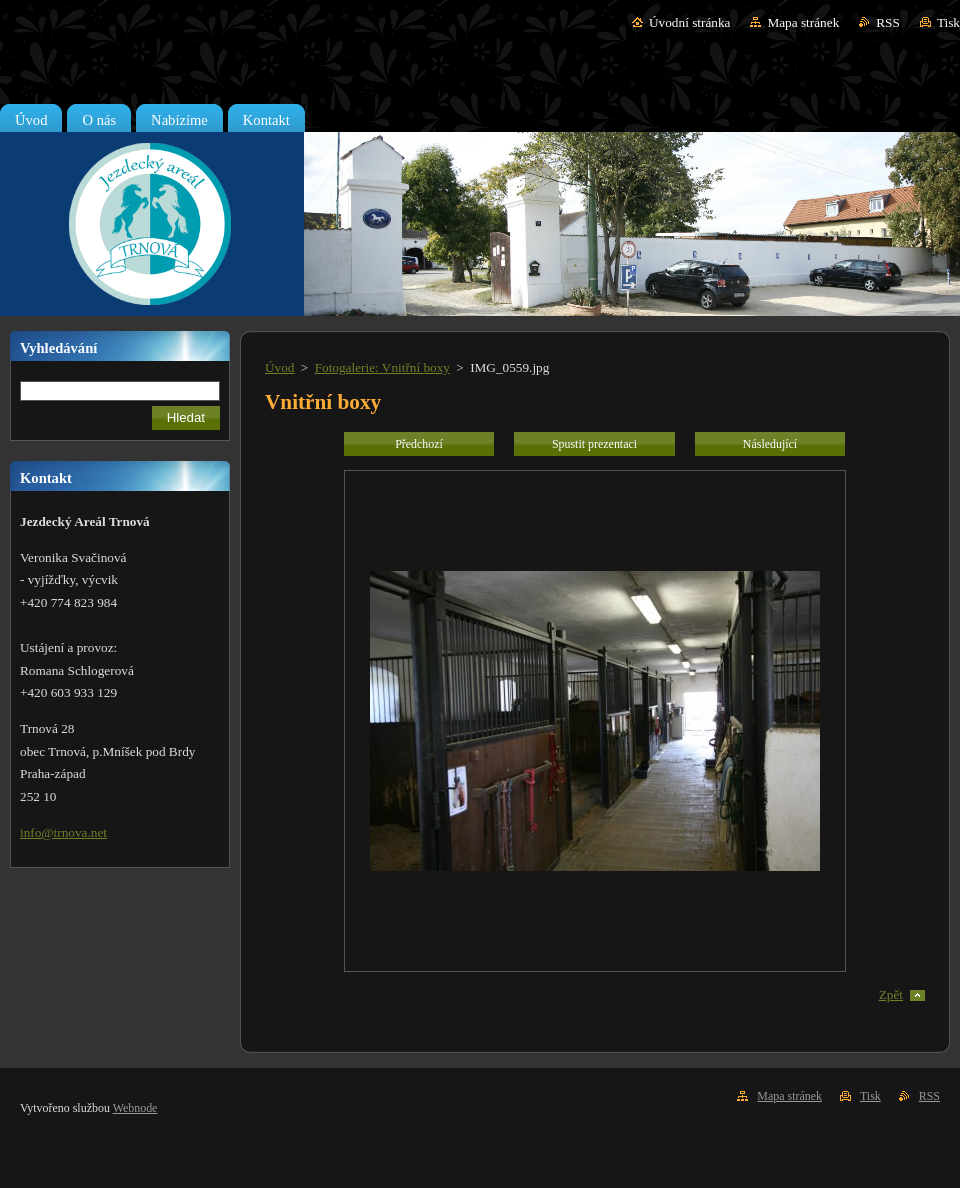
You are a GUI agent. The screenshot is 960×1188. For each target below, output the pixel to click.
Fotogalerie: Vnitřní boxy (382, 367)
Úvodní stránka (689, 22)
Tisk (948, 22)
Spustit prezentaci (594, 444)
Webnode (135, 1108)
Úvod (279, 367)
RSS (888, 22)
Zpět (891, 994)
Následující (770, 444)
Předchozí (419, 444)
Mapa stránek (803, 22)
